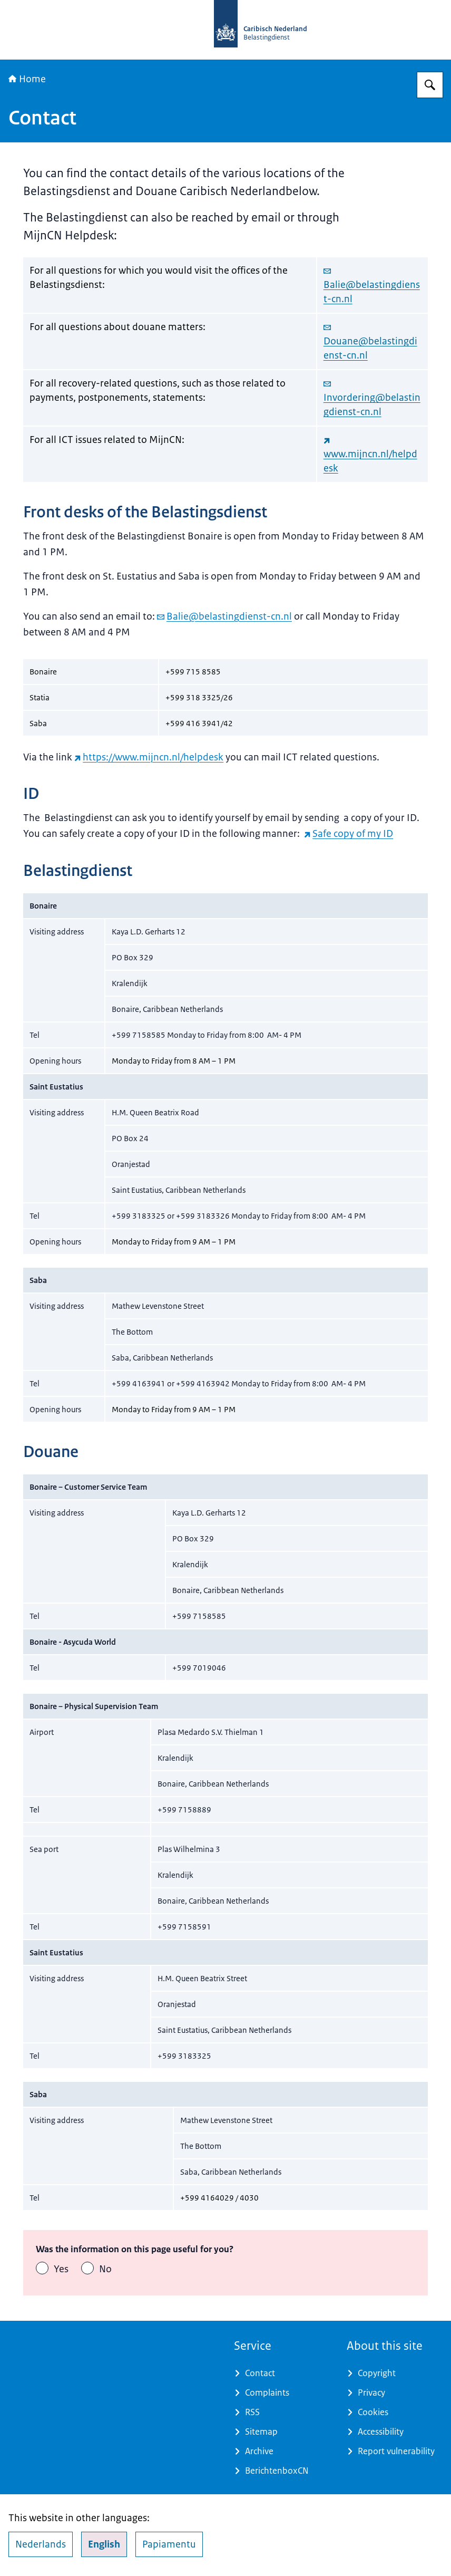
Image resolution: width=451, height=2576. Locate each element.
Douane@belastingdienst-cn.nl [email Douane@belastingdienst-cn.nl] (370, 342)
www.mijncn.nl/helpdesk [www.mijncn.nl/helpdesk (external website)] (370, 455)
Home (27, 79)
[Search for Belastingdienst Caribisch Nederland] (430, 85)
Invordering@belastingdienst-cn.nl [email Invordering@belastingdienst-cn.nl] (371, 398)
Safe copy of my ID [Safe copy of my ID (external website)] (348, 833)
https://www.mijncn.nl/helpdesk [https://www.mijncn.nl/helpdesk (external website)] (148, 757)
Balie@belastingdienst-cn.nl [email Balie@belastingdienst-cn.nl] (371, 285)
